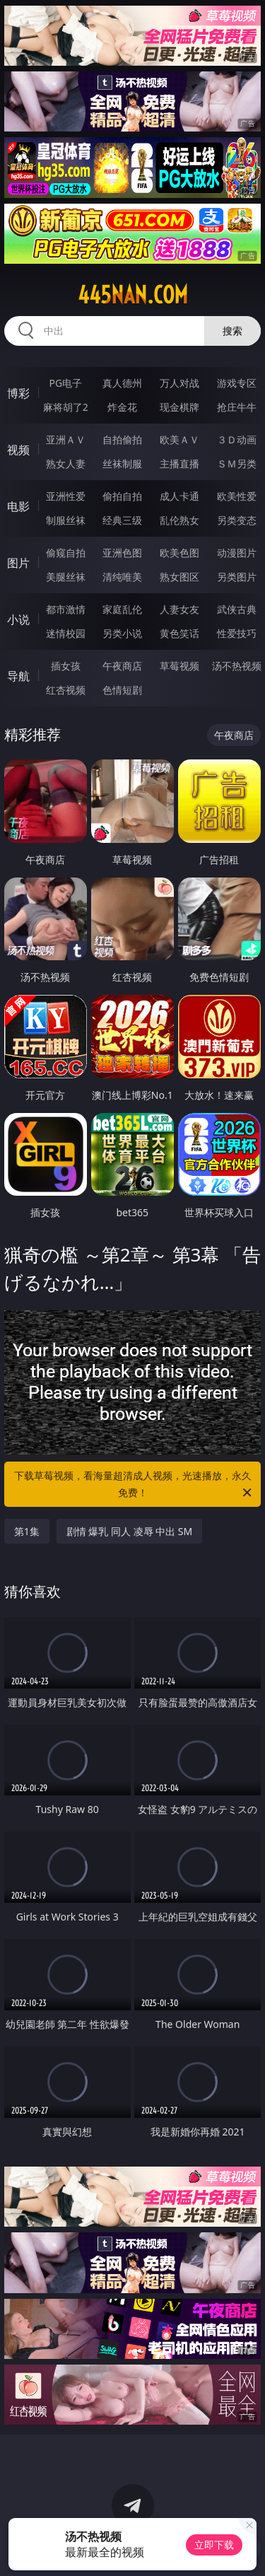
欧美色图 (179, 552)
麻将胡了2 (65, 407)
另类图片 (237, 576)
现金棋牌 (179, 407)
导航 (18, 676)
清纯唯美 (122, 576)
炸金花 (122, 407)
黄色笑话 (179, 633)
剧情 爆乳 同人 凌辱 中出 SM (129, 1531)
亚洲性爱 (66, 496)
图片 (18, 563)
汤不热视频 (236, 665)
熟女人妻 (66, 463)
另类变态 (237, 520)
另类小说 (122, 633)
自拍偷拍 (122, 439)
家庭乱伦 (122, 609)
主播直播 (179, 463)
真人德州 (122, 383)
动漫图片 (237, 552)
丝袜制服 (122, 463)
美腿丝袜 (66, 576)
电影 (18, 506)
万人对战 (179, 383)
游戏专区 (237, 383)
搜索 (232, 330)
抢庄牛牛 (237, 407)
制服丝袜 (66, 520)
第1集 (27, 1531)
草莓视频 (179, 665)
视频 (18, 449)
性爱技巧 (237, 633)
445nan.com (133, 295)
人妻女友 (179, 609)
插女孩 (66, 665)
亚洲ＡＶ (66, 439)
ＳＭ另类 (237, 463)
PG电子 (65, 383)
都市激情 (66, 609)
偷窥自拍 (66, 552)
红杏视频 (66, 690)
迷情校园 (66, 633)
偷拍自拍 (122, 496)
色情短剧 (122, 690)
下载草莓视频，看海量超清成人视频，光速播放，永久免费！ (134, 1485)
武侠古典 (237, 609)
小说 (18, 619)
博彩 (18, 393)
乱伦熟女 (179, 520)
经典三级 (122, 520)
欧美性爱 (237, 496)
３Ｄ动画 (237, 439)
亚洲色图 (122, 552)
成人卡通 (179, 496)
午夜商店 (122, 665)
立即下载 (214, 2544)
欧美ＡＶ (179, 439)
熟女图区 (179, 576)
